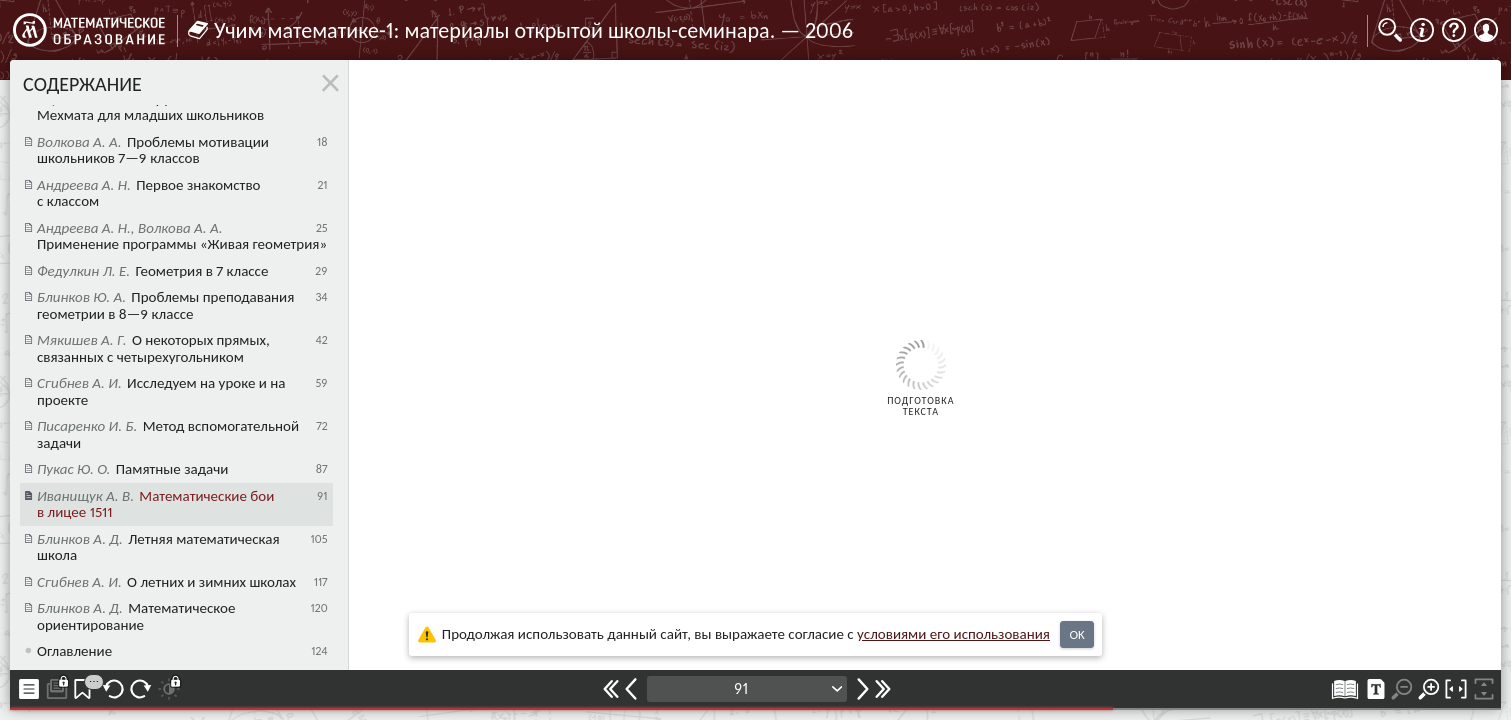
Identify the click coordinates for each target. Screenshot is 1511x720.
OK (1076, 634)
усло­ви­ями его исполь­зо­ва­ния (953, 634)
